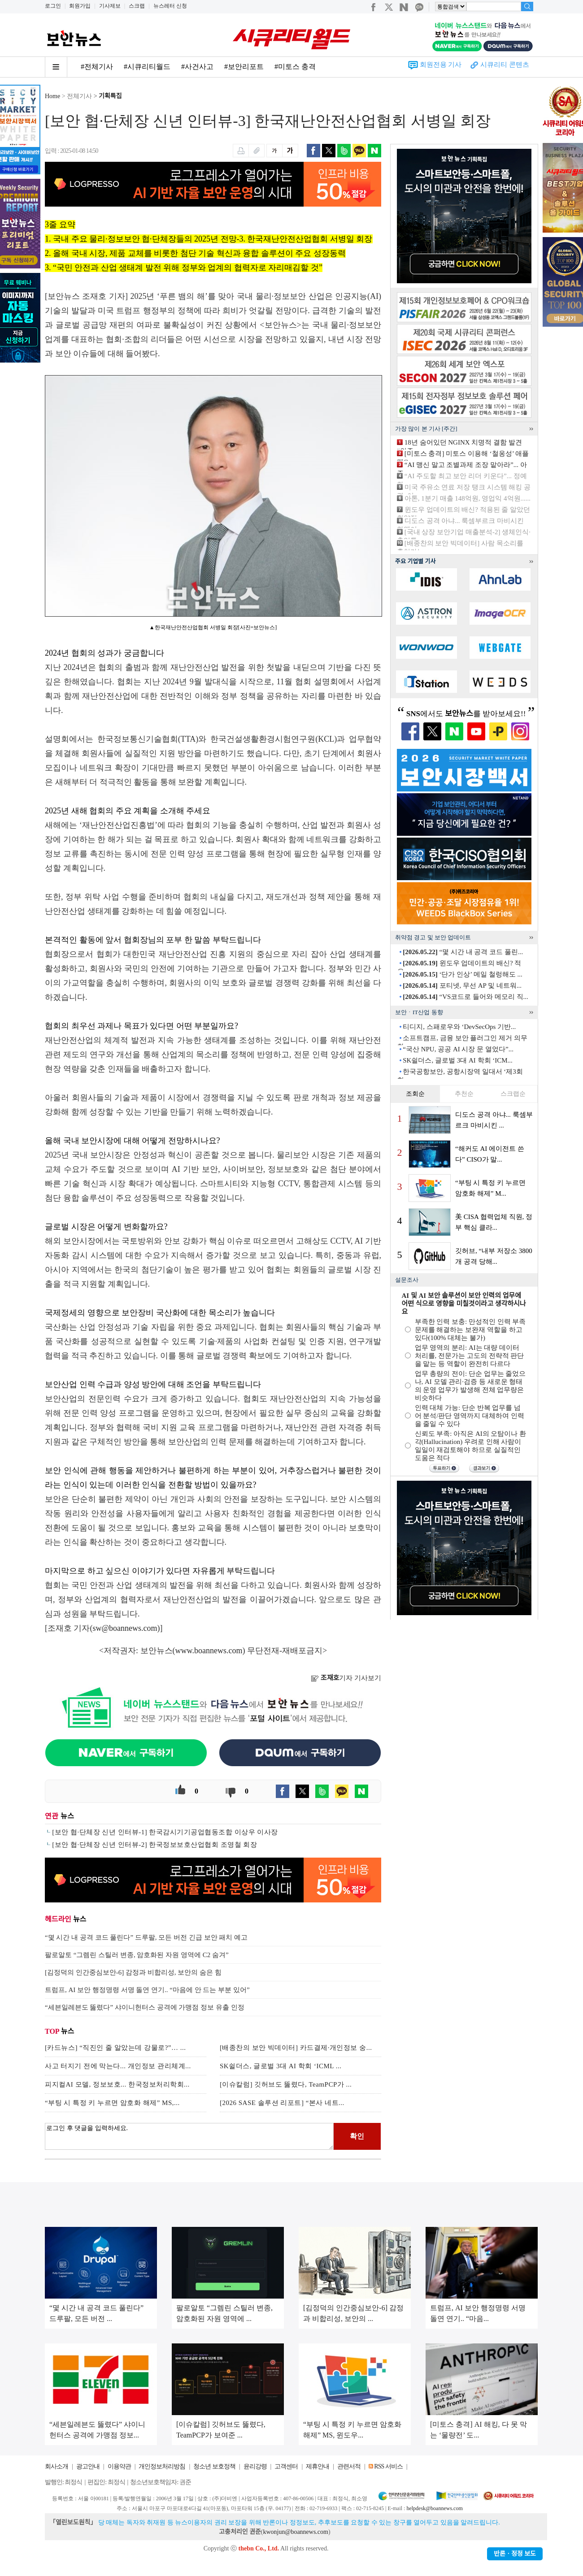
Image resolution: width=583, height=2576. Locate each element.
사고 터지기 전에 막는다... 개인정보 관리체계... (118, 2066)
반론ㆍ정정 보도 (515, 2553)
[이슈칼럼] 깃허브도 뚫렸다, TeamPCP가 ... (286, 2084)
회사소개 (56, 2466)
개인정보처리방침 (162, 2466)
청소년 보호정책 (214, 2466)
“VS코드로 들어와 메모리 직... (465, 996)
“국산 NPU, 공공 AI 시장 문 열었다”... (458, 1049)
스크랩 (137, 6)
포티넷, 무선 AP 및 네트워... (462, 985)
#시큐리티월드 (147, 66)
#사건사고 (197, 66)
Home (52, 96)
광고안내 (88, 2466)
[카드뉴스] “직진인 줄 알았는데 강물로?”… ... (115, 2047)
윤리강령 (255, 2466)
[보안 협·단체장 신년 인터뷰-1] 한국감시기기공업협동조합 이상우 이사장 (165, 1832)
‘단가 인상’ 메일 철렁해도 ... (462, 974)
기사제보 (110, 6)
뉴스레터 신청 (170, 6)
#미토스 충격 (295, 66)
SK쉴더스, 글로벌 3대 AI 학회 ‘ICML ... (280, 2066)
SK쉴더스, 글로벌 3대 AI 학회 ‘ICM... (458, 1060)
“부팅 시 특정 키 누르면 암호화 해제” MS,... (112, 2102)
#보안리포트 (244, 66)
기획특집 (110, 96)
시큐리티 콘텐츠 (504, 64)
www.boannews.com (209, 1650)
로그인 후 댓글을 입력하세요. (189, 2136)
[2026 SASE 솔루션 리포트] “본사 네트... (282, 2102)
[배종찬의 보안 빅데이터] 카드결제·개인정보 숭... (296, 2047)
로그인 (53, 6)
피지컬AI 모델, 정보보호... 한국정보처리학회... (117, 2084)
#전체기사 (97, 66)
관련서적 (349, 2466)
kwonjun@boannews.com (295, 2531)
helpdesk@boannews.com (434, 2508)
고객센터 (286, 2466)
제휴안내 (317, 2466)
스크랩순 (513, 1093)
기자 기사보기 (346, 1677)
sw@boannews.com (125, 1628)
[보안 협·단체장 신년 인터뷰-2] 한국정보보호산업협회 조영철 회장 (154, 1844)
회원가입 (80, 6)
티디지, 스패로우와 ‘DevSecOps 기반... (459, 1026)
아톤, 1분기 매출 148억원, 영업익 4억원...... (468, 498)
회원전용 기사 (441, 64)
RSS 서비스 (388, 2466)
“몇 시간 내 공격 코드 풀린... (463, 951)
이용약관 (119, 2466)
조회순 (415, 1093)
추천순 (464, 1093)
